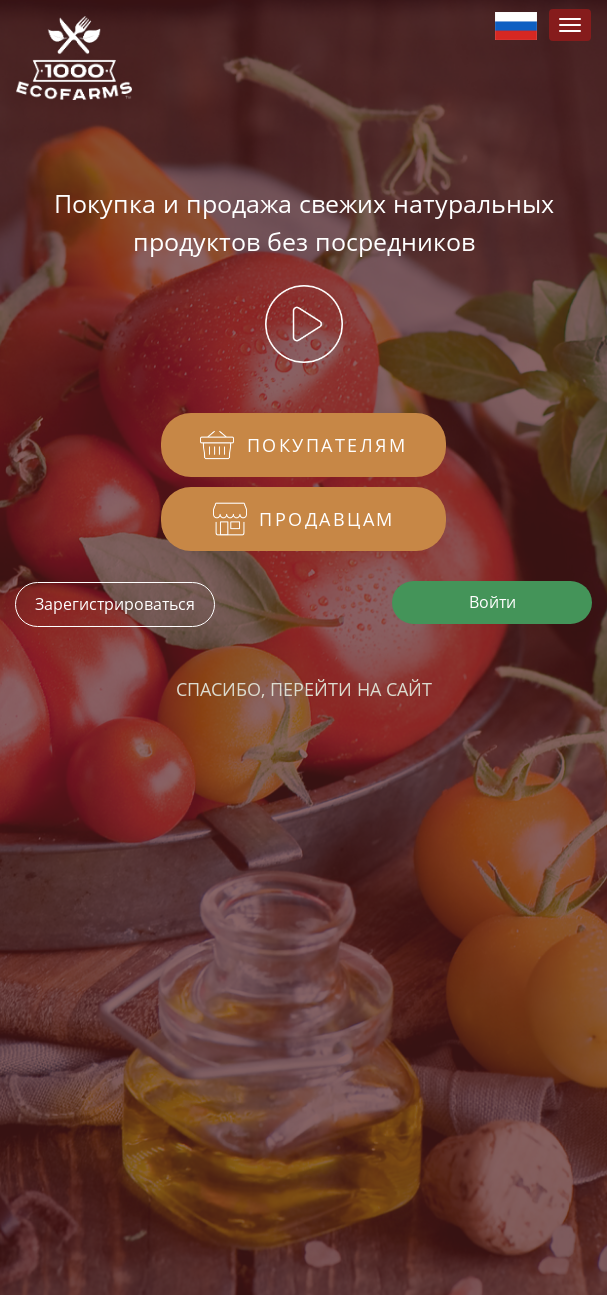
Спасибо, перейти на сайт (304, 689)
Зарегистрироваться (115, 604)
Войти (492, 602)
